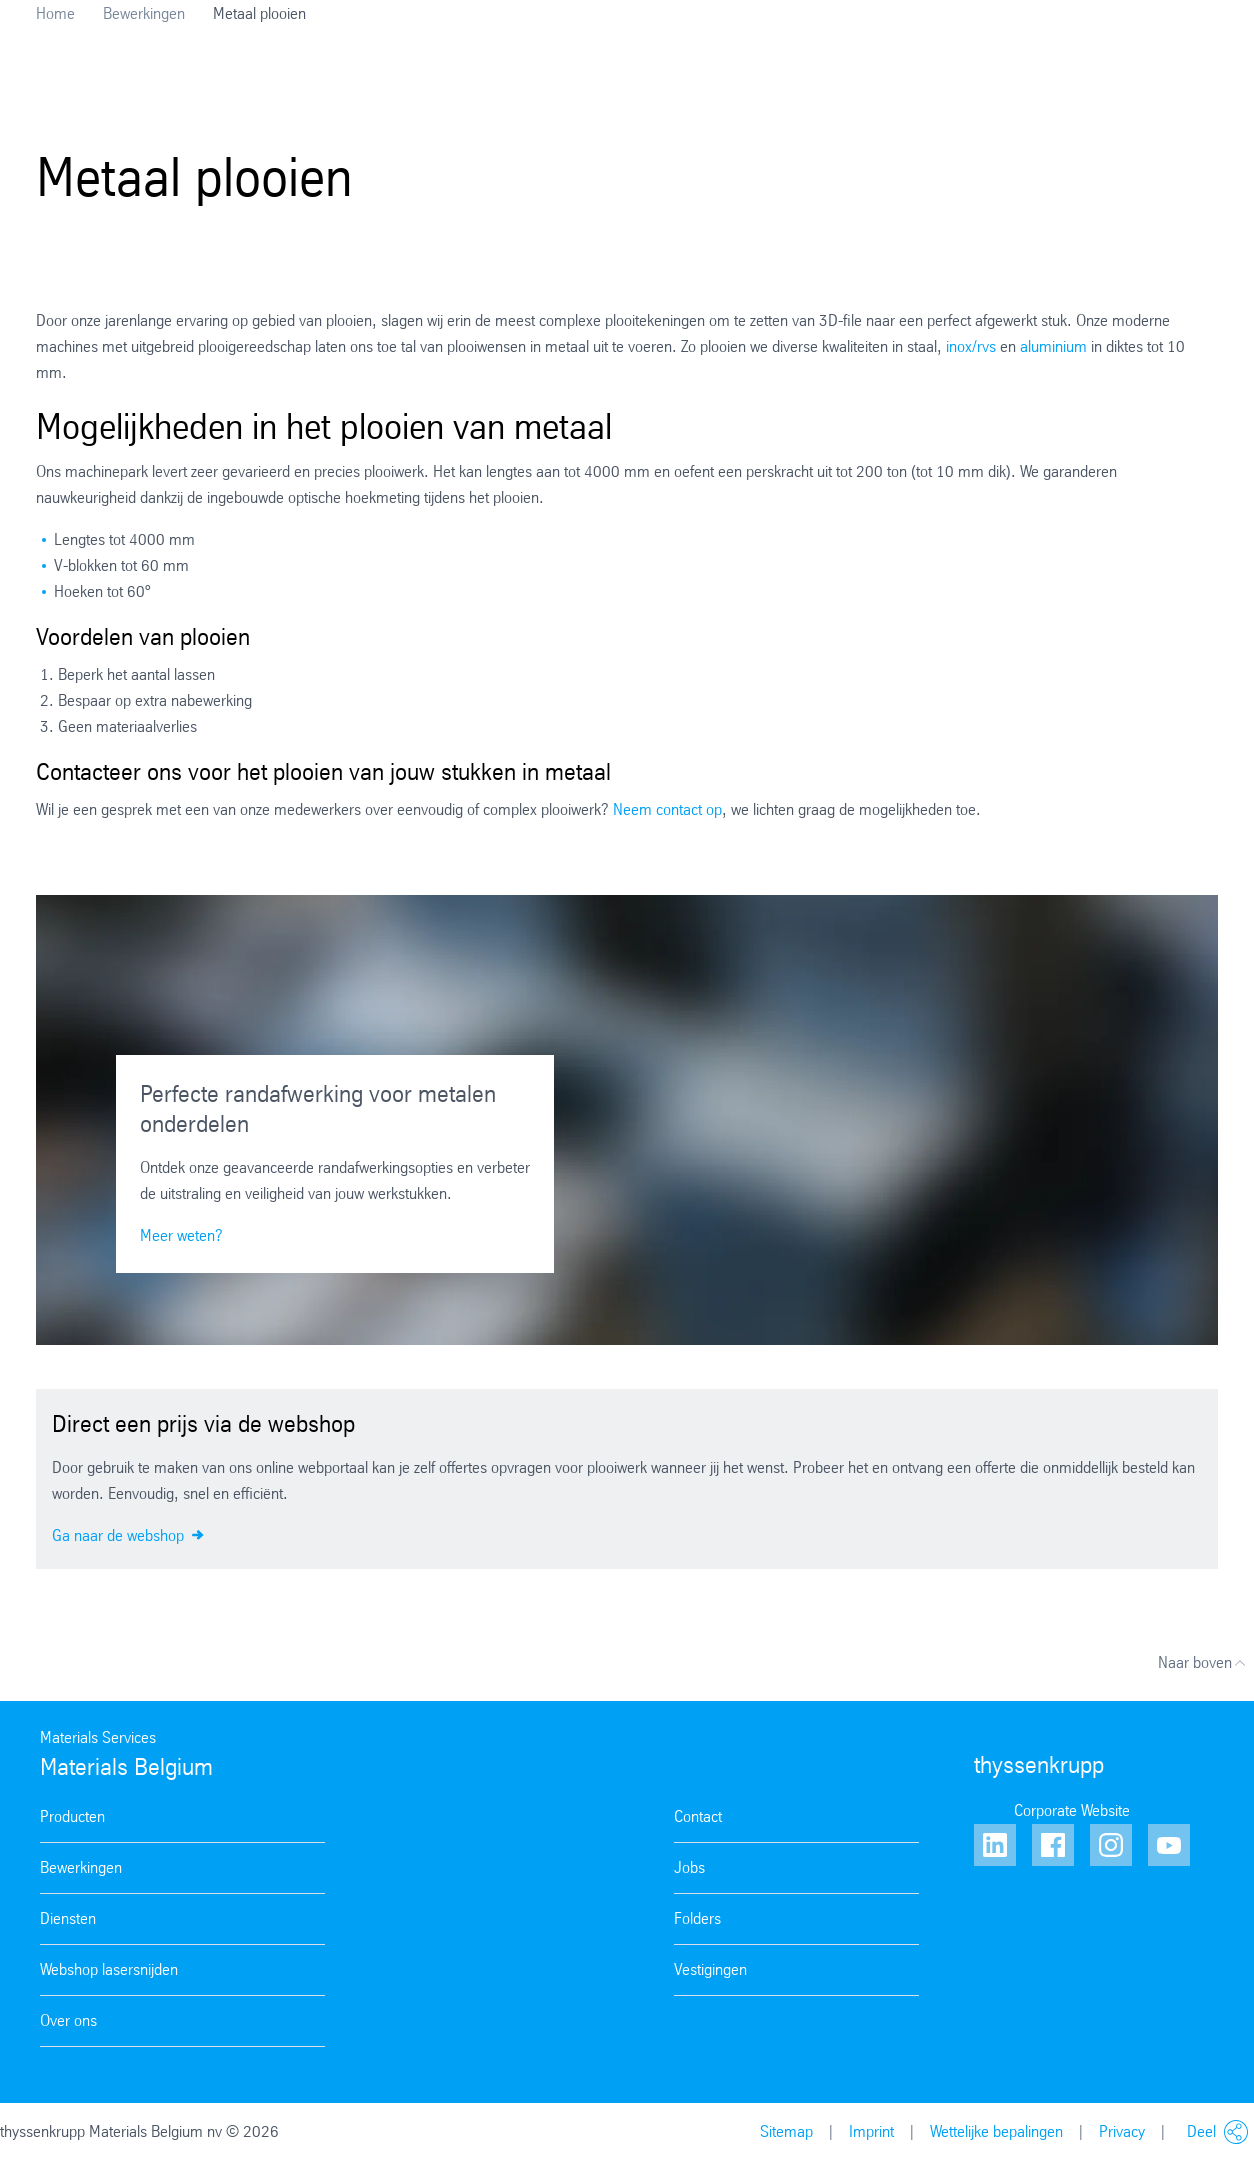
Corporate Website (1072, 1810)
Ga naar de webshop (128, 1534)
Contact (698, 1816)
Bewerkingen (144, 13)
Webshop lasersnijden (109, 1969)
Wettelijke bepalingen (996, 2131)
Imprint (871, 2131)
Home (55, 13)
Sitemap (786, 2131)
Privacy (1122, 2131)
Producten (72, 1816)
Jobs (689, 1867)
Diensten (68, 1918)
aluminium (1055, 346)
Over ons (68, 2020)
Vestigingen (710, 1969)
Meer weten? (181, 1235)
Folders (697, 1918)
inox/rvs (971, 346)
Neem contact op (667, 809)
